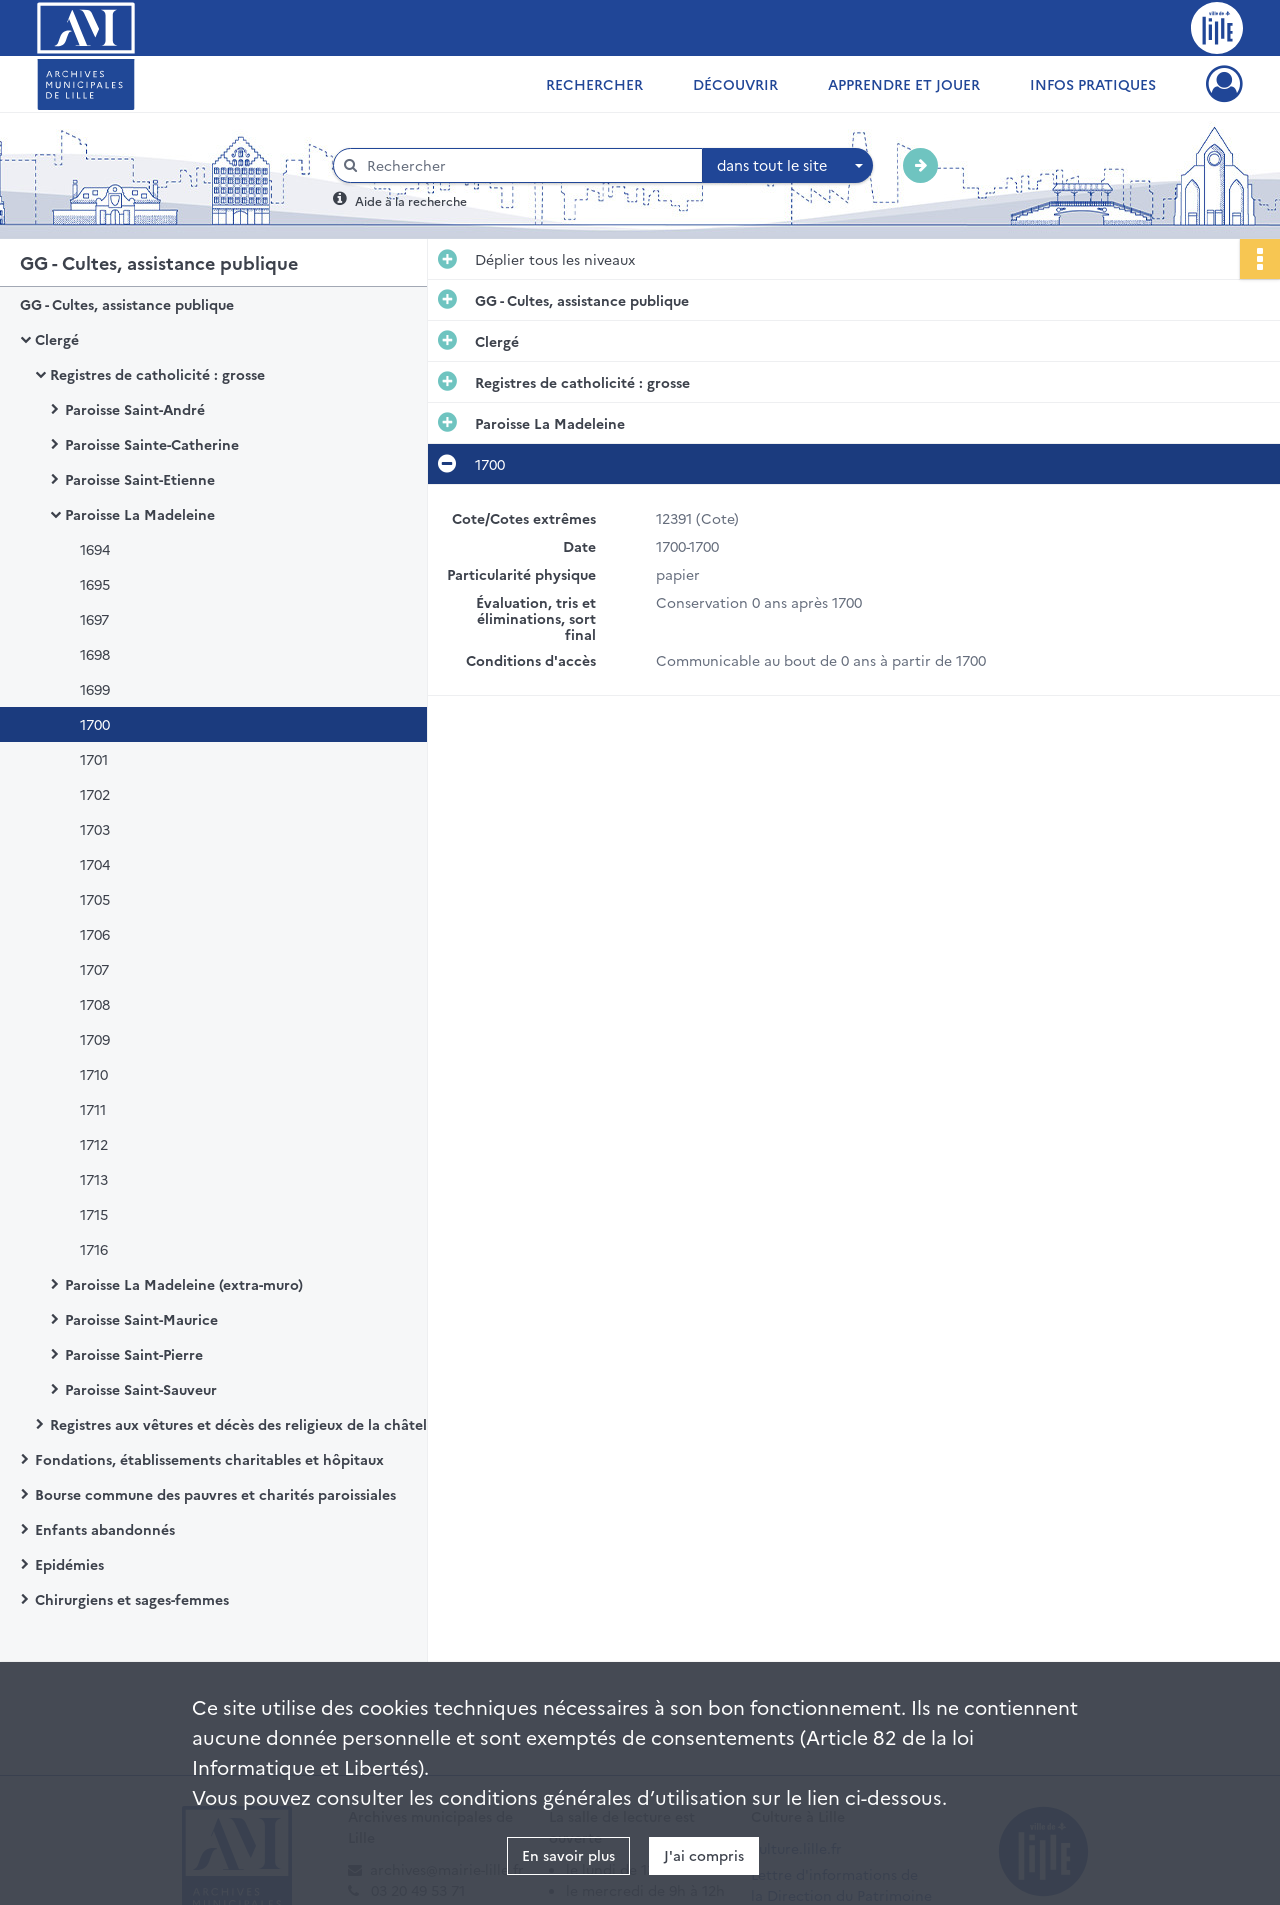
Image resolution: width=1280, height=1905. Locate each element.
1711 (93, 1109)
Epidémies (69, 1564)
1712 (94, 1144)
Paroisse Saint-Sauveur (141, 1389)
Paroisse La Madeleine (140, 514)
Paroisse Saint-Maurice (141, 1319)
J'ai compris (704, 1855)
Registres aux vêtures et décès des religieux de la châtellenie (250, 1424)
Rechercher (594, 84)
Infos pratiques (1093, 84)
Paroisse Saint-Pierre (134, 1354)
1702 (95, 794)
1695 (95, 584)
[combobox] (788, 166)
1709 (95, 1039)
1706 (95, 934)
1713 (94, 1179)
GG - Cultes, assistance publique (127, 304)
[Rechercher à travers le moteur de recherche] (528, 165)
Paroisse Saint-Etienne (140, 479)
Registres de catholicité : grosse (157, 374)
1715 (94, 1214)
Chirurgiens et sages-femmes (132, 1599)
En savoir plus (568, 1855)
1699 (95, 689)
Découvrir (735, 84)
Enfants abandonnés (105, 1529)
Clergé (57, 339)
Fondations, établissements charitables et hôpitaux (209, 1459)
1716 (94, 1249)
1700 (95, 724)
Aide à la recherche (411, 200)
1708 (95, 1004)
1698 (95, 654)
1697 (94, 619)
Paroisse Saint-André (135, 409)
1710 (94, 1074)
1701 (94, 759)
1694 (95, 549)
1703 (95, 829)
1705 (95, 899)
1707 (94, 969)
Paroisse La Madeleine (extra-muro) (184, 1284)
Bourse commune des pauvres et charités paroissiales (215, 1494)
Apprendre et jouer (904, 84)
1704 (95, 864)
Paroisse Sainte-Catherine (152, 444)
